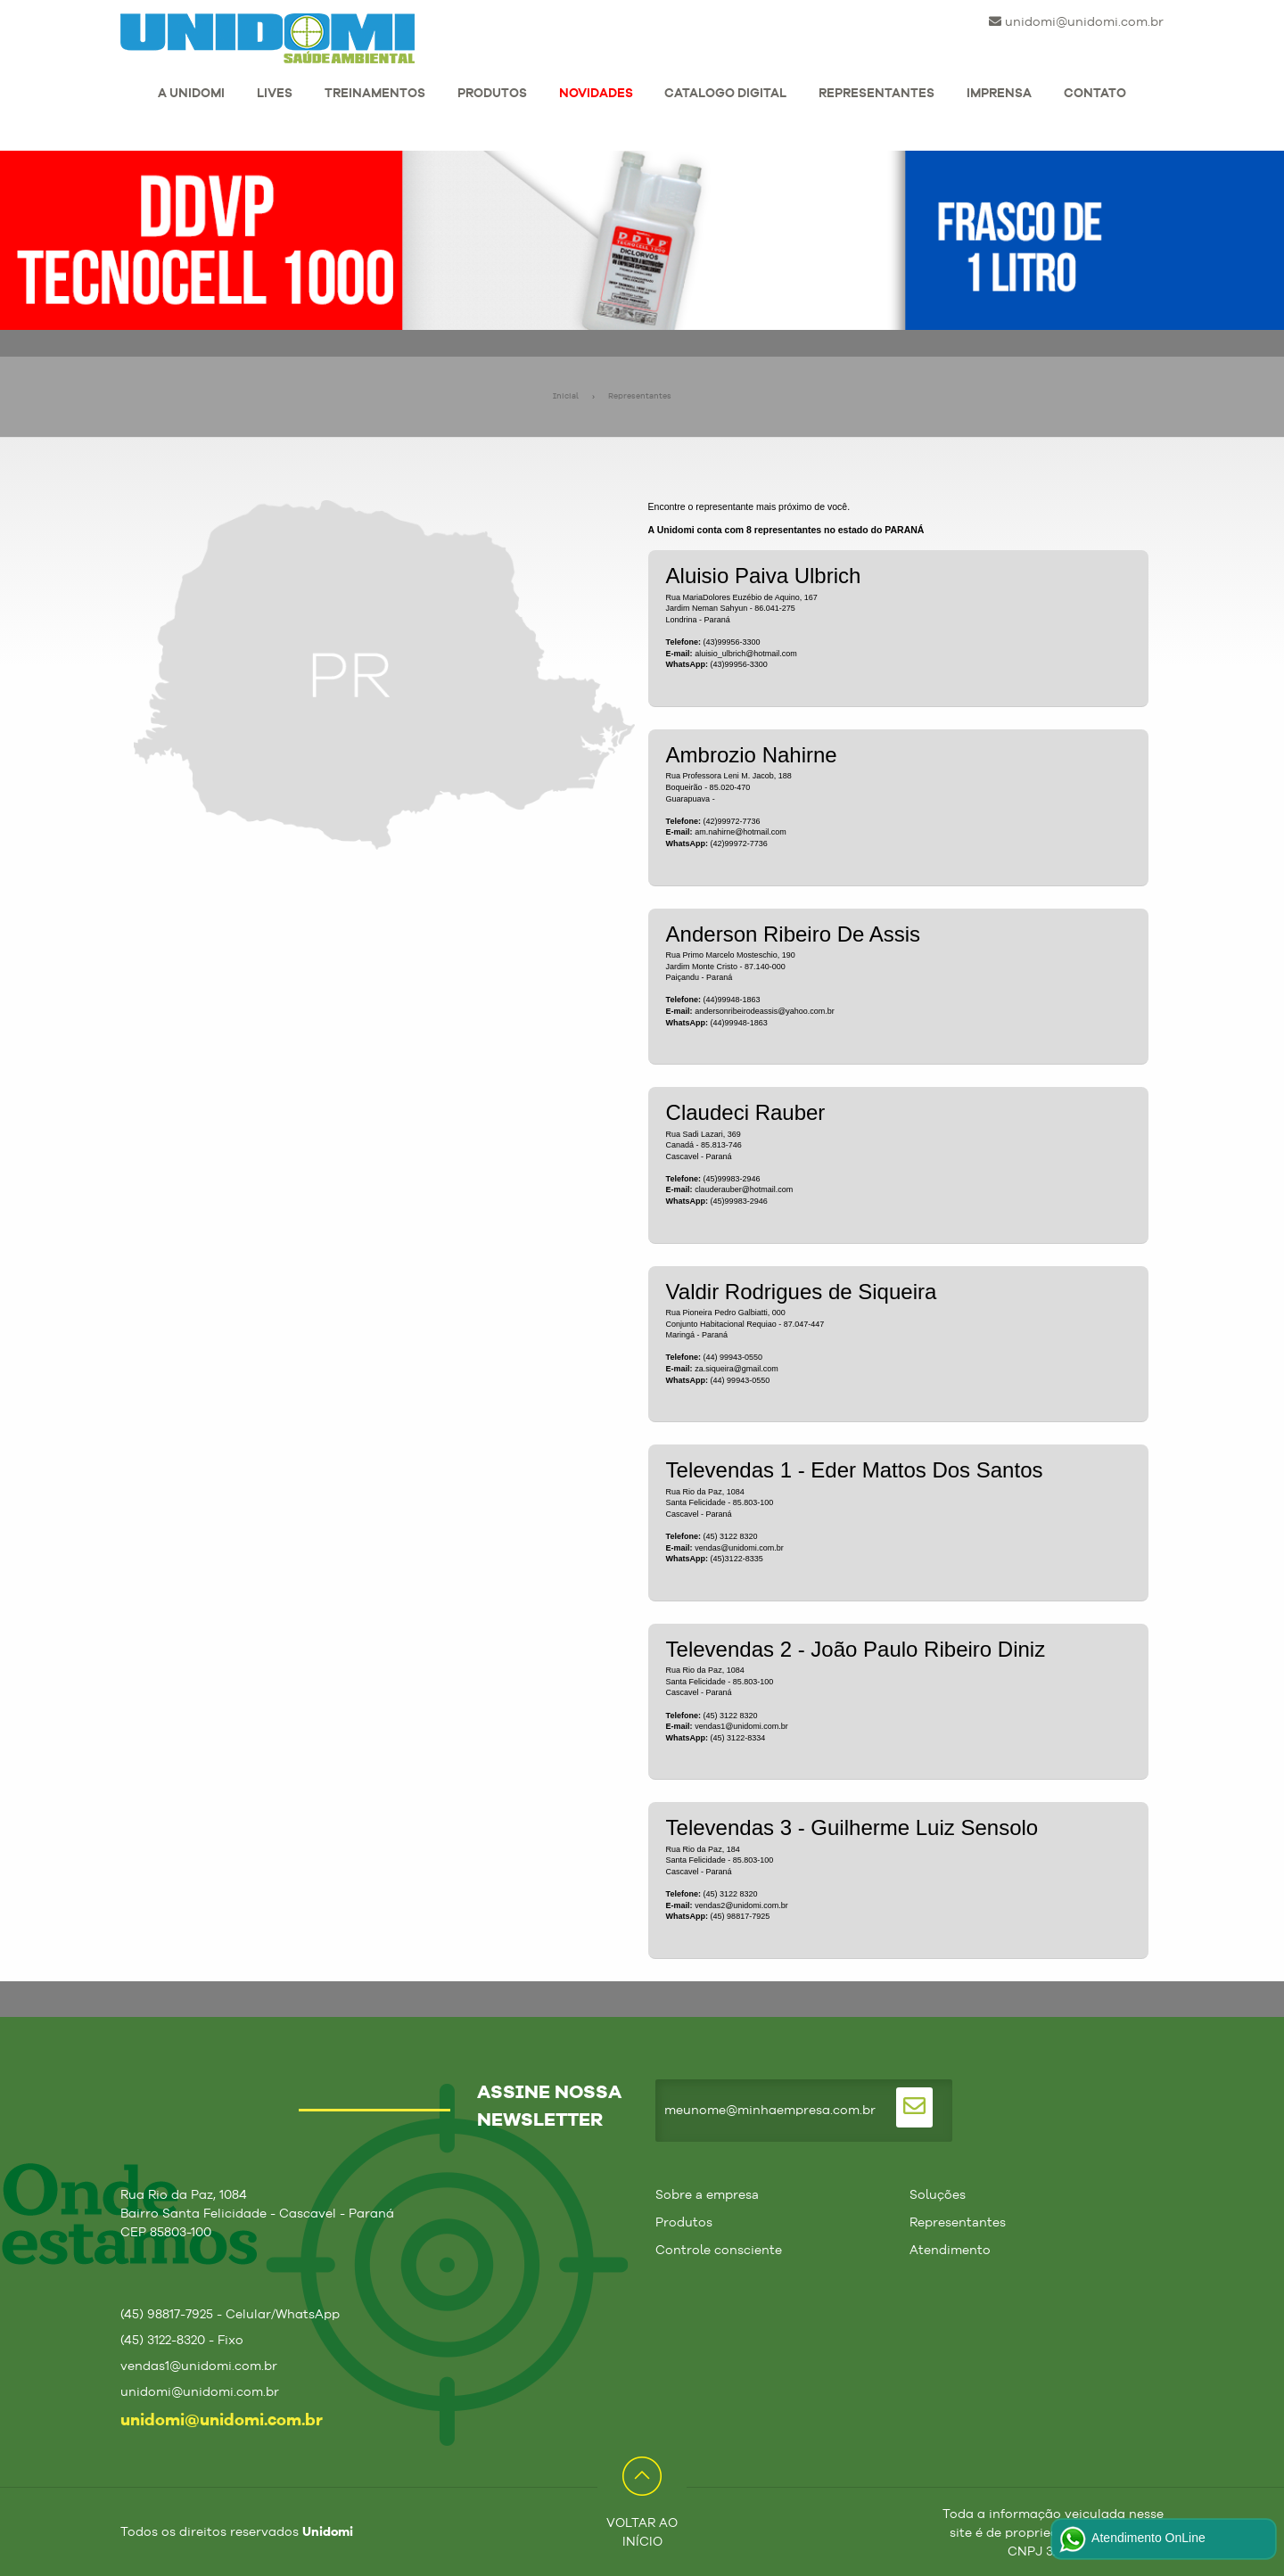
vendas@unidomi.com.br (739, 1547)
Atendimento (950, 2250)
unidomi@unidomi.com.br (1076, 22)
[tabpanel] (642, 240)
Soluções (938, 2195)
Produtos (683, 2223)
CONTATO (1095, 93)
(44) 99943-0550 (740, 1380)
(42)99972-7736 (739, 843)
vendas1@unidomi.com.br (741, 1726)
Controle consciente (718, 2250)
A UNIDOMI (191, 93)
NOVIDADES (596, 93)
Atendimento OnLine (1131, 2539)
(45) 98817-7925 (740, 1916)
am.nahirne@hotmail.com (740, 831)
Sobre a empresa (707, 2195)
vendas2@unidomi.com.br (741, 1905)
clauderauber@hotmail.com (744, 1189)
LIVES (274, 93)
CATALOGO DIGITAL (725, 93)
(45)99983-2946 (739, 1201)
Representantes (639, 396)
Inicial (566, 396)
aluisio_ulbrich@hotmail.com (746, 653)
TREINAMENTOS (375, 93)
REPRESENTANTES (876, 93)
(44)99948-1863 (739, 1022)
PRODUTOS (492, 93)
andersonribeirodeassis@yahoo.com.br (765, 1011)
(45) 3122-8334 (738, 1737)
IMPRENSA (999, 93)
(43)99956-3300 (739, 664)
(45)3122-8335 (737, 1558)
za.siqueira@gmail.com (736, 1368)
